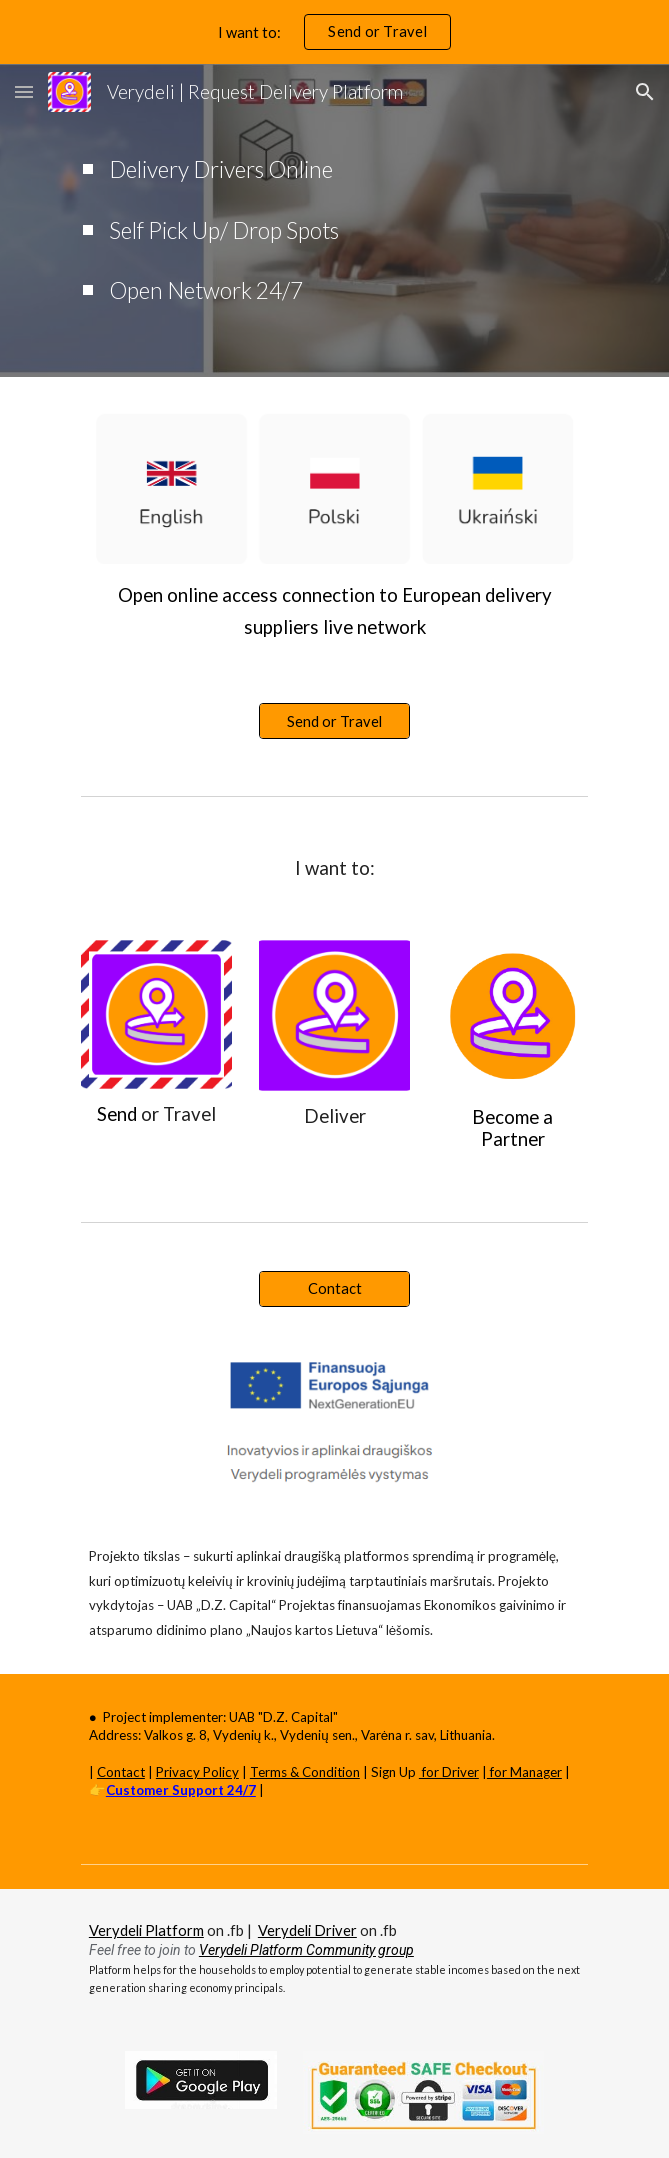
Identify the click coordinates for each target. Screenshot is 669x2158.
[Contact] (334, 1288)
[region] (334, 32)
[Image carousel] (334, 482)
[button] (24, 91)
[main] (334, 220)
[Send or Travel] (334, 721)
